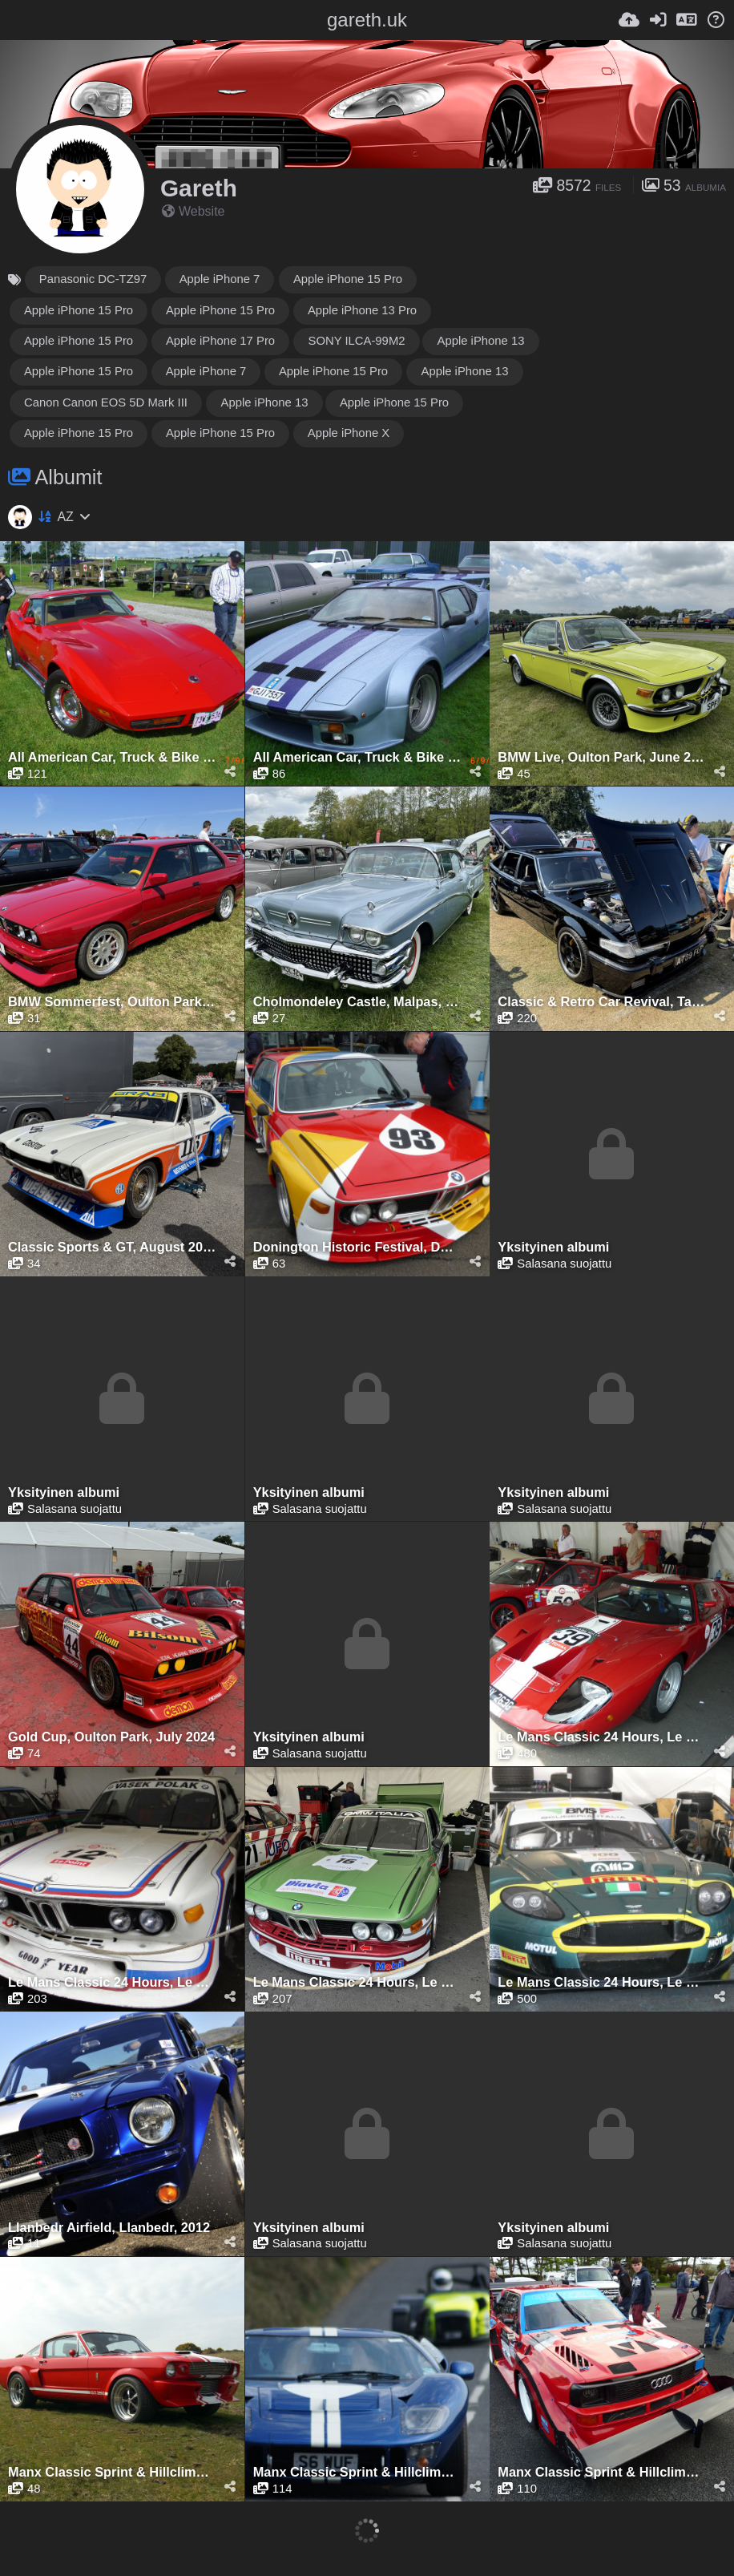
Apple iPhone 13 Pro (362, 310)
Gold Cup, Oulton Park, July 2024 (111, 1737)
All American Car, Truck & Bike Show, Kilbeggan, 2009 (357, 757)
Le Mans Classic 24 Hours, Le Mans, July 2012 (112, 1982)
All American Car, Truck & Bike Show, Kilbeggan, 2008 (112, 757)
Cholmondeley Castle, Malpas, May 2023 (357, 1002)
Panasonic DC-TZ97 (93, 279)
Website (193, 211)
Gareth (198, 188)
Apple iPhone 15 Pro (347, 279)
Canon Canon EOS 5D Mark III (106, 402)
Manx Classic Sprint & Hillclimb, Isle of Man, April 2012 (602, 2472)
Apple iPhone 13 (480, 340)
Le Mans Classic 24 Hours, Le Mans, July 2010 (602, 1737)
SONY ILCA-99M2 (356, 340)
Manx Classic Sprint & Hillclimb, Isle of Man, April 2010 (112, 2472)
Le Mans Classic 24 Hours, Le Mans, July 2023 (357, 1982)
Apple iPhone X (348, 433)
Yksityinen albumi (553, 1247)
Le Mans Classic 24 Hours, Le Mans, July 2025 (602, 1982)
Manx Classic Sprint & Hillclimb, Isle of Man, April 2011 (357, 2472)
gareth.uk (367, 19)
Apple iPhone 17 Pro (220, 340)
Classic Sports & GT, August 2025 (112, 1247)
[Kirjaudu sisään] (657, 20)
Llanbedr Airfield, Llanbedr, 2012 (109, 2227)
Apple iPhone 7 (219, 279)
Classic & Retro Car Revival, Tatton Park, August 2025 (602, 1002)
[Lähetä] (629, 20)
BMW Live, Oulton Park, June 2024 (602, 757)
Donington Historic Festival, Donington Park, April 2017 (357, 1247)
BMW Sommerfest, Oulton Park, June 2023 (112, 1002)
